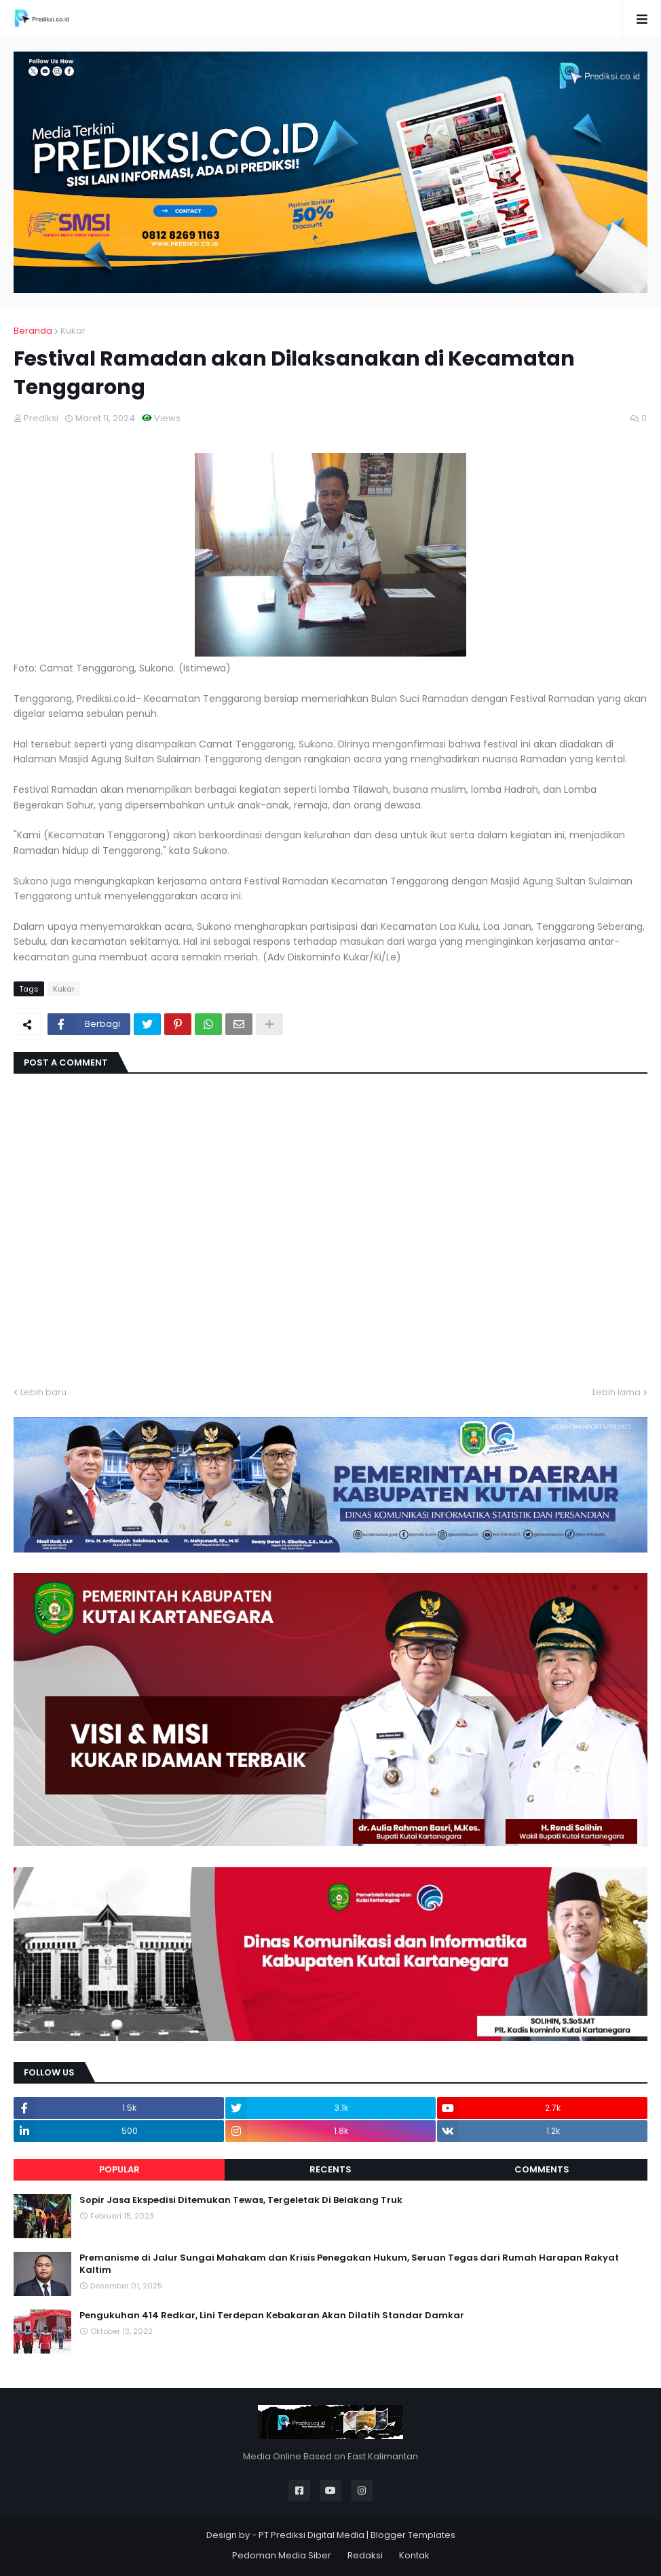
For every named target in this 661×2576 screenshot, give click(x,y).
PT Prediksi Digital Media (311, 2535)
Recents (330, 2169)
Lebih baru (43, 1392)
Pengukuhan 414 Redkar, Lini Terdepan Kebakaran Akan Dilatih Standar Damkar (271, 2315)
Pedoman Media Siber (281, 2555)
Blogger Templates (413, 2535)
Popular (119, 2169)
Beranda (33, 330)
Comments (541, 2169)
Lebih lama (616, 1392)
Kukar (73, 330)
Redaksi (365, 2555)
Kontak (414, 2555)
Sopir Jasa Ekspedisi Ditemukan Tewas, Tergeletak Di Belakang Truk (240, 2200)
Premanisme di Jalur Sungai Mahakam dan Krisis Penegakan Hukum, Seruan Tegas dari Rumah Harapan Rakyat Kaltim (349, 2264)
